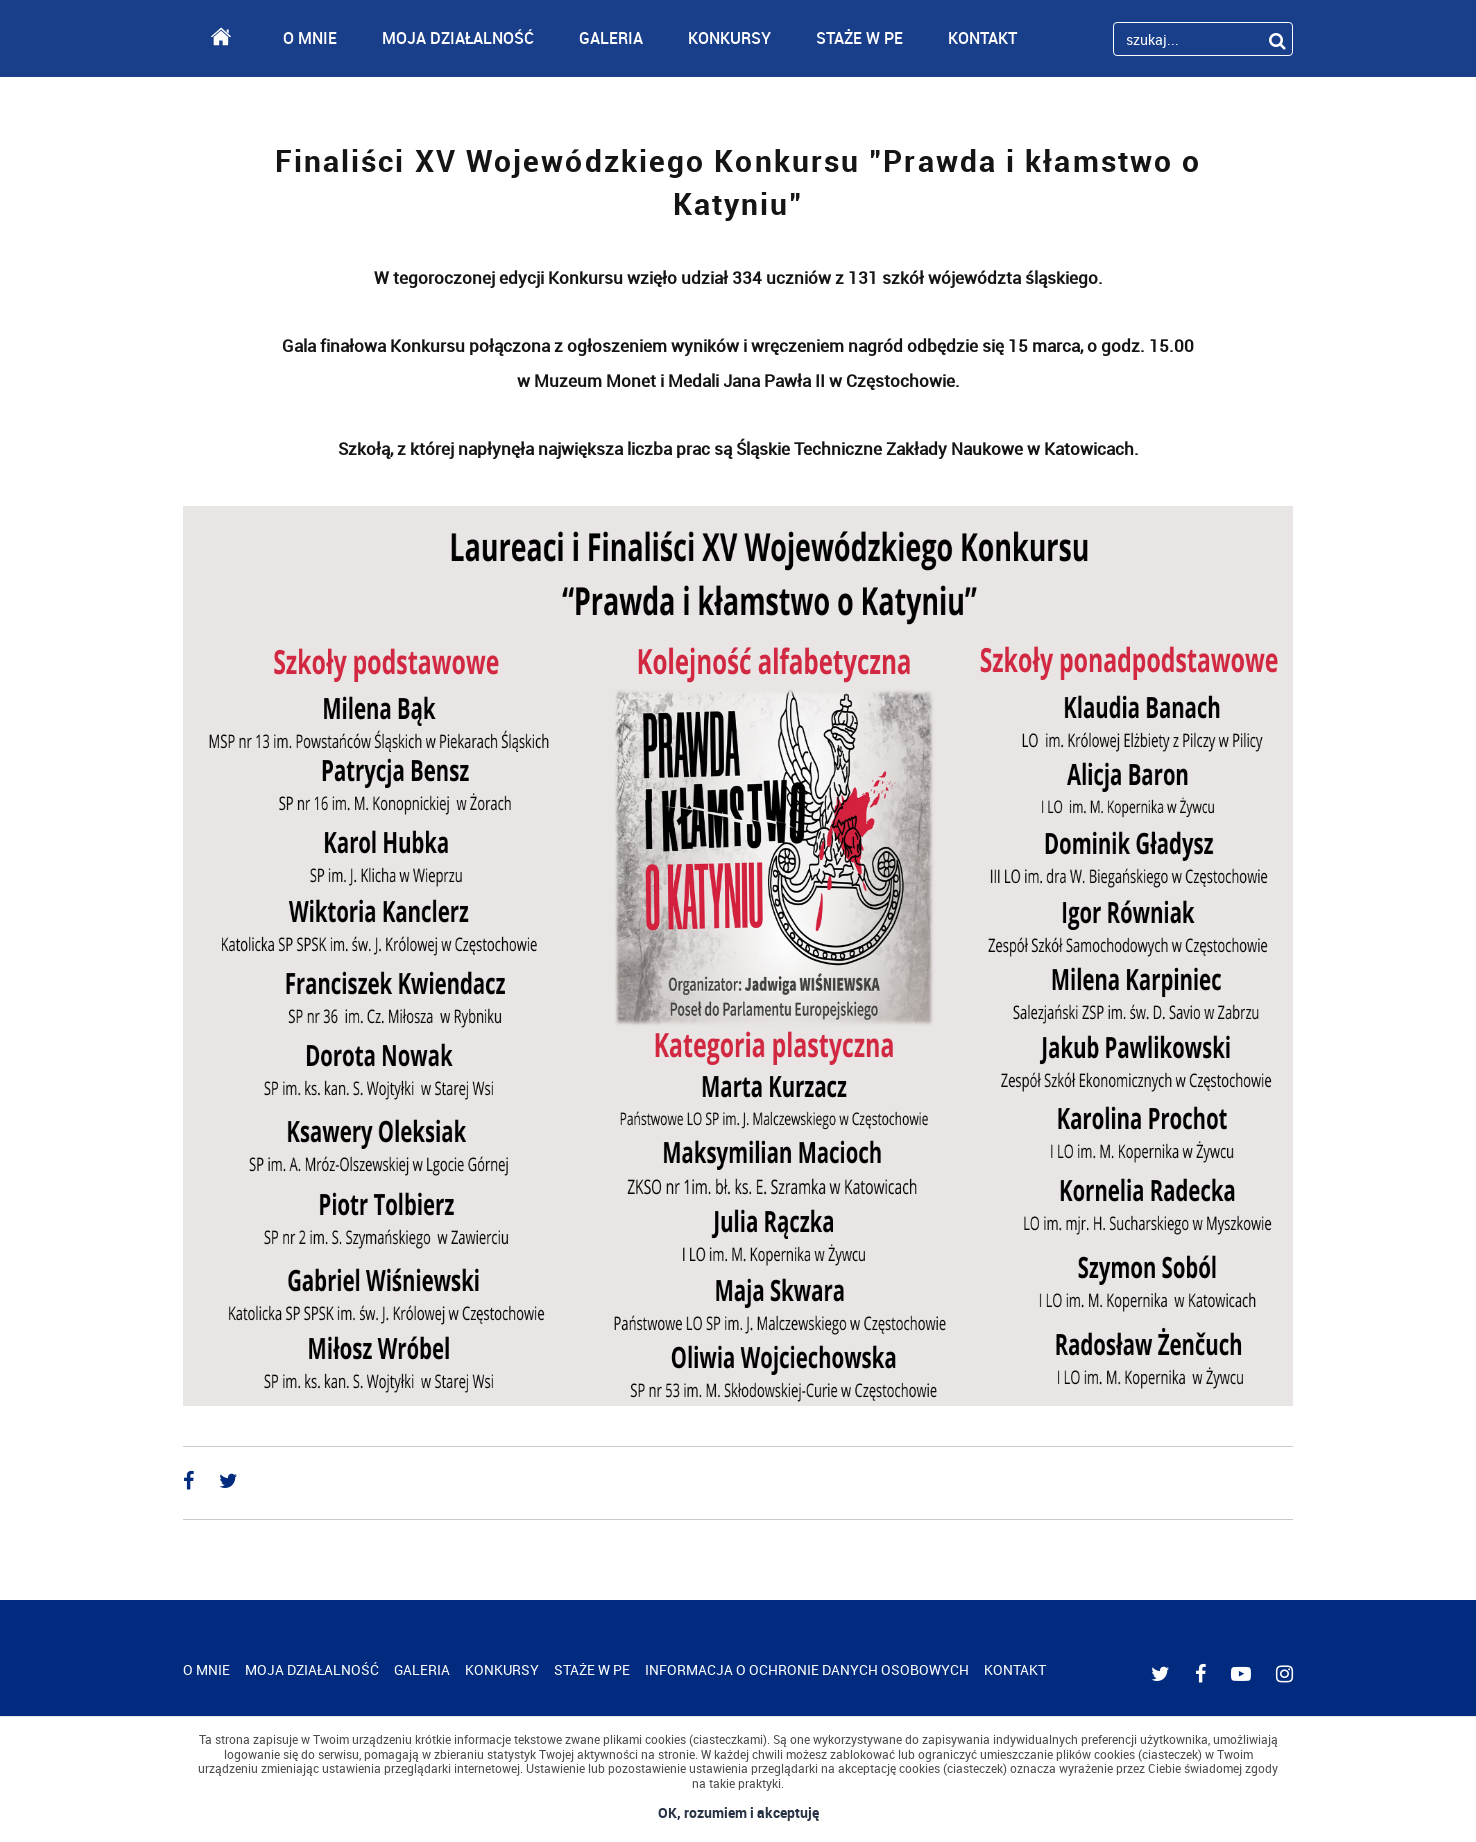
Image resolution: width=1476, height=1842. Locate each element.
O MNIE (310, 38)
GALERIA (611, 38)
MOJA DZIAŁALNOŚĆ (458, 38)
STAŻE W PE (859, 38)
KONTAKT (982, 38)
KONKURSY (729, 38)
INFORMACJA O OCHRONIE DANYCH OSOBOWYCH (807, 1669)
